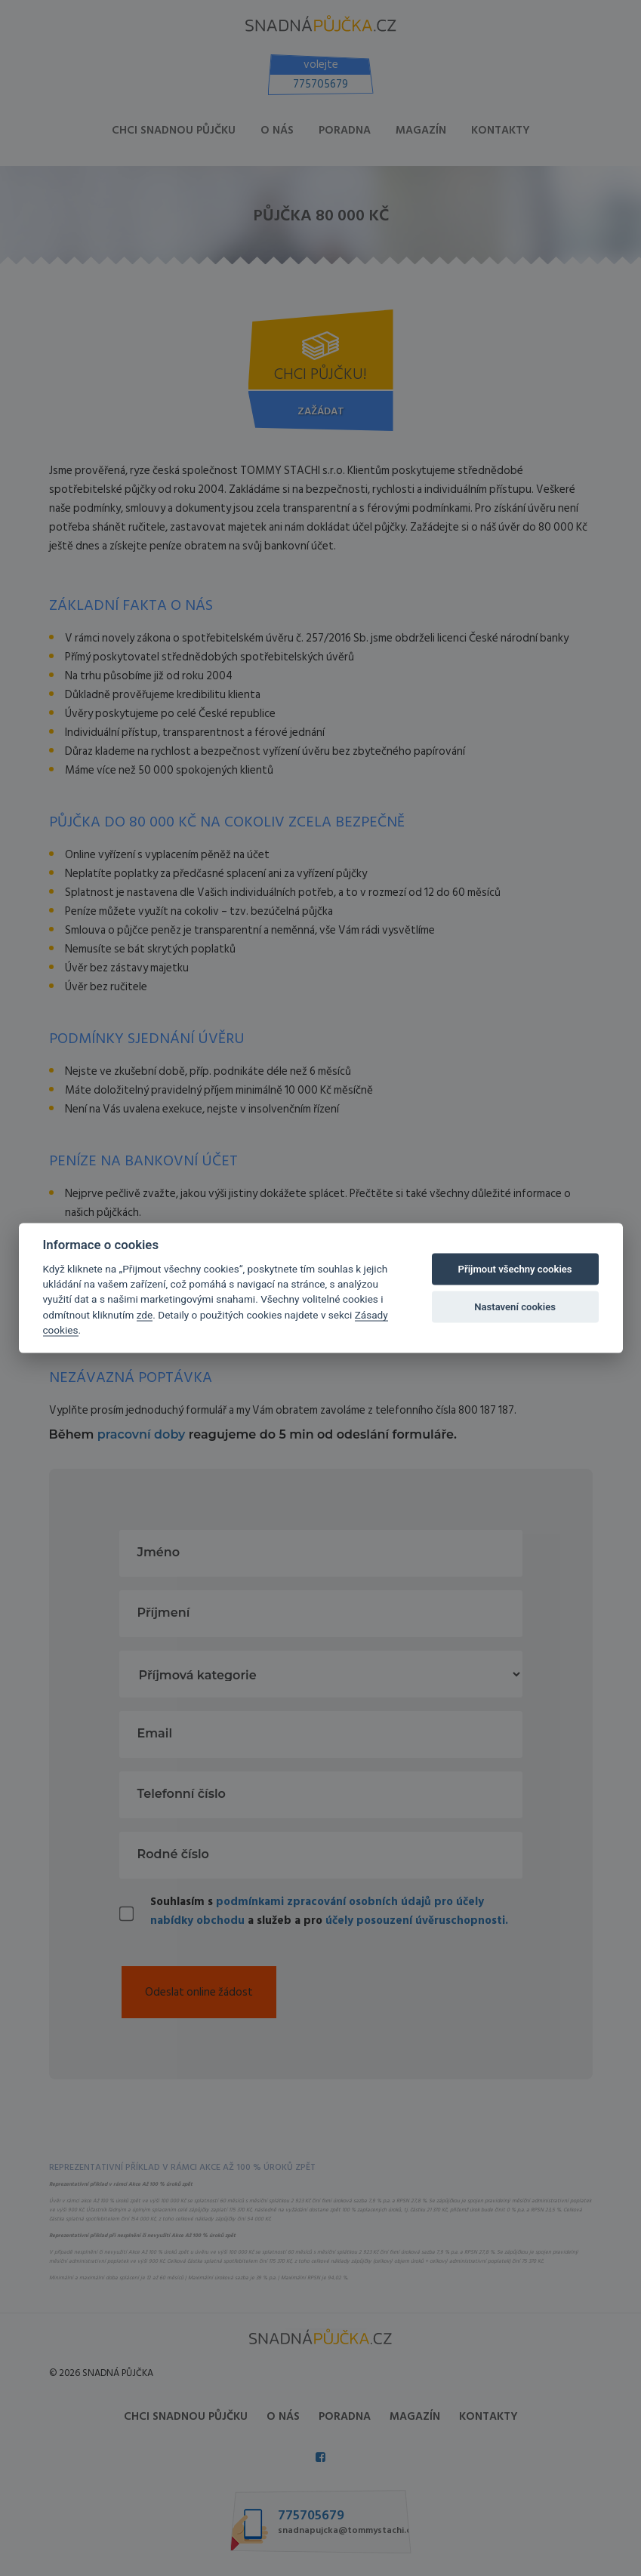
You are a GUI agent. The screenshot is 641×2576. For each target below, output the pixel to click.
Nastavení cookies (515, 1307)
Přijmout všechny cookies (515, 1269)
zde (145, 1314)
